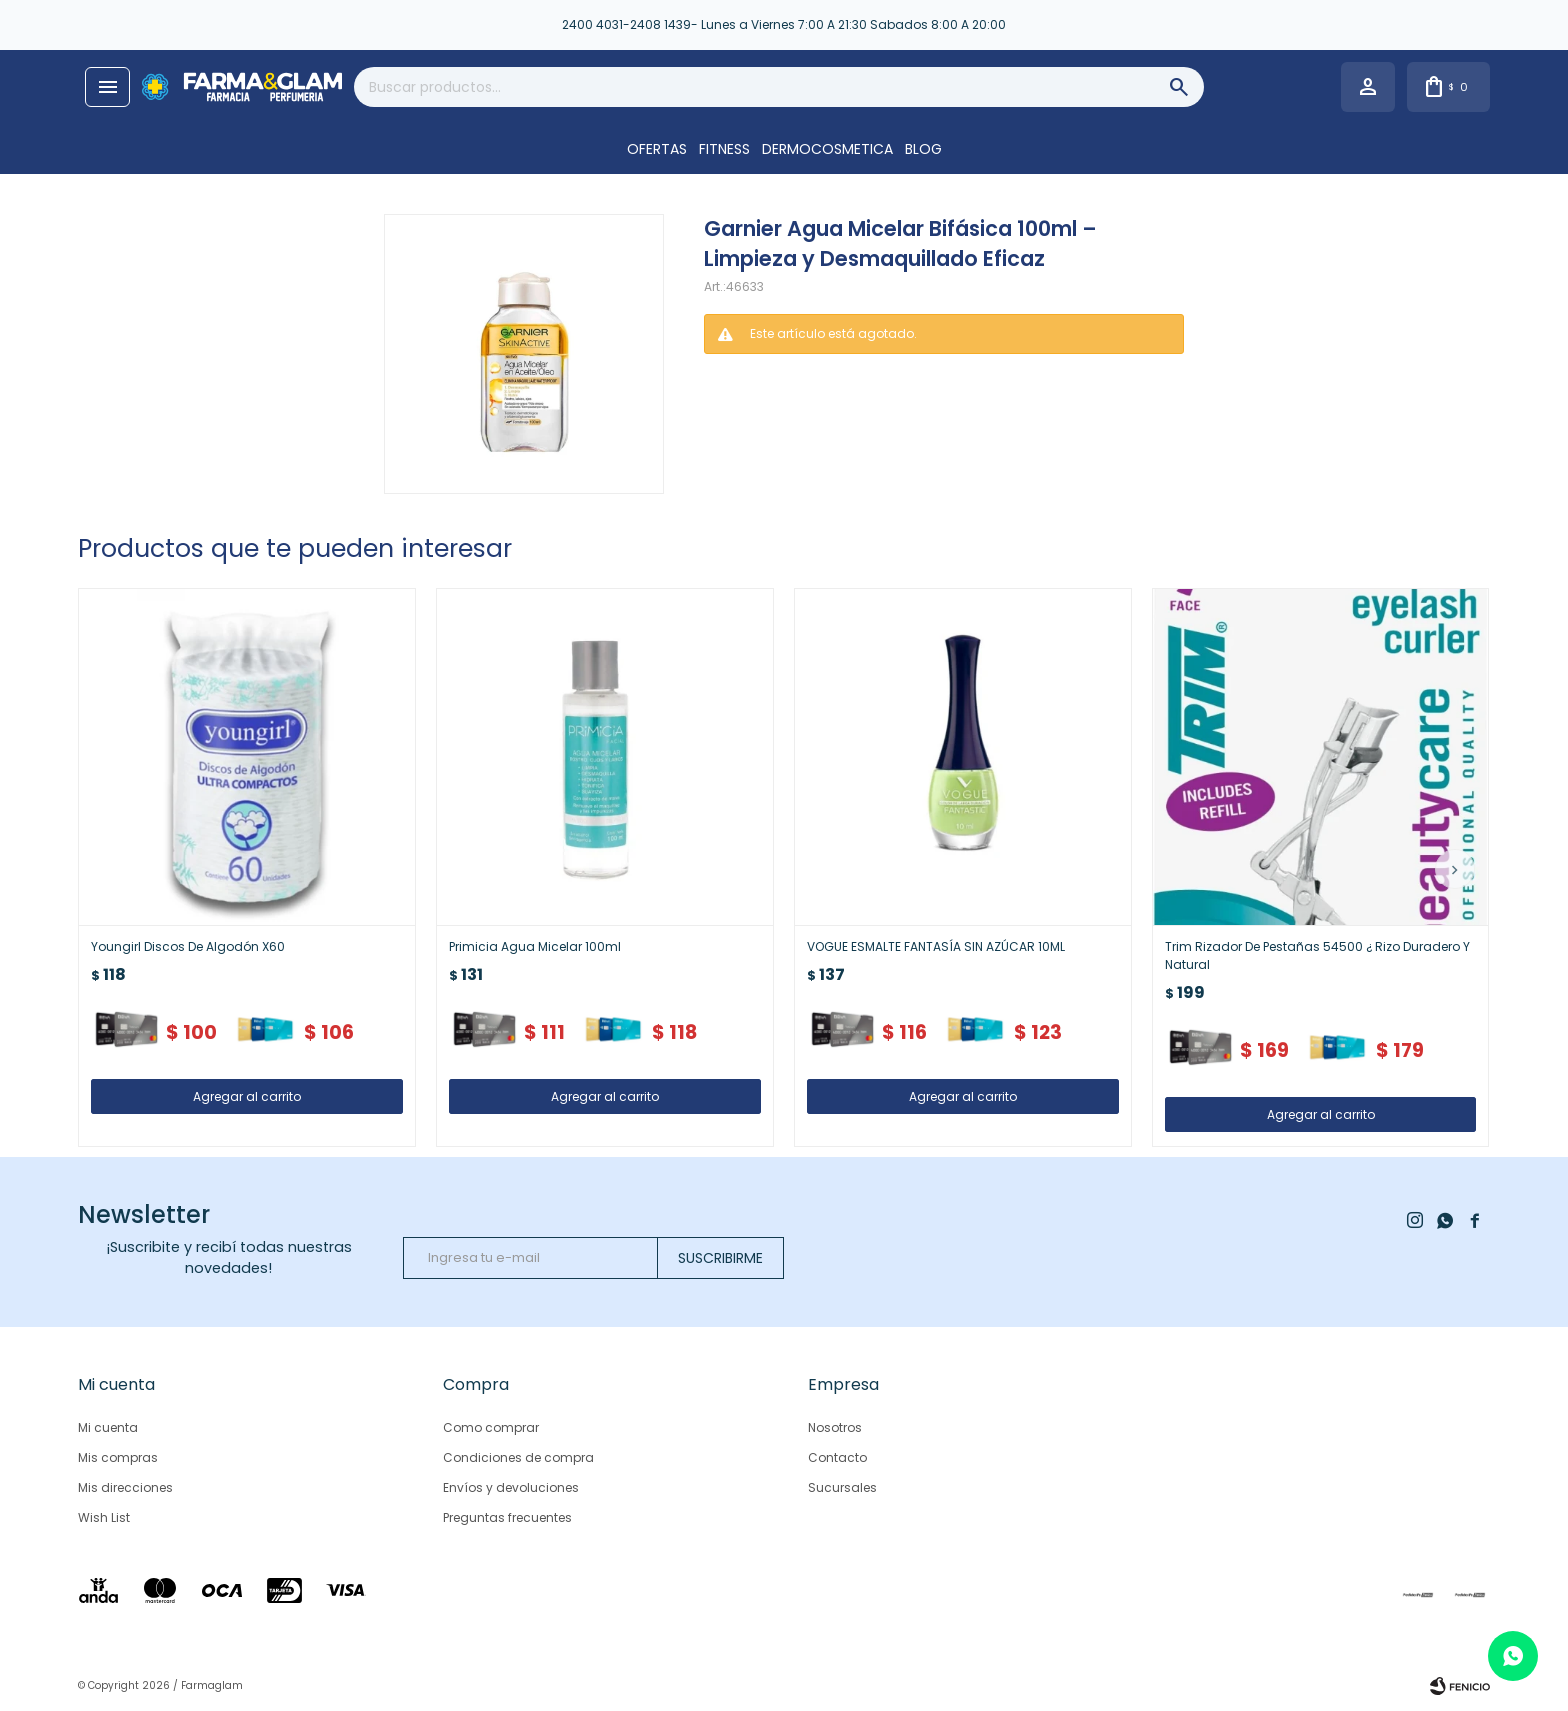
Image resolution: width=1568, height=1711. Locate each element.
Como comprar (491, 1427)
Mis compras (118, 1457)
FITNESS (724, 149)
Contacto (837, 1457)
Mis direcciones (125, 1487)
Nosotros (835, 1427)
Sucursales (842, 1487)
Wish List (104, 1517)
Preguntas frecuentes (507, 1517)
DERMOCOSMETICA (827, 149)
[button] (1455, 869)
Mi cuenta (108, 1427)
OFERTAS (657, 149)
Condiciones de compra (518, 1457)
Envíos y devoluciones (511, 1487)
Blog (923, 149)
